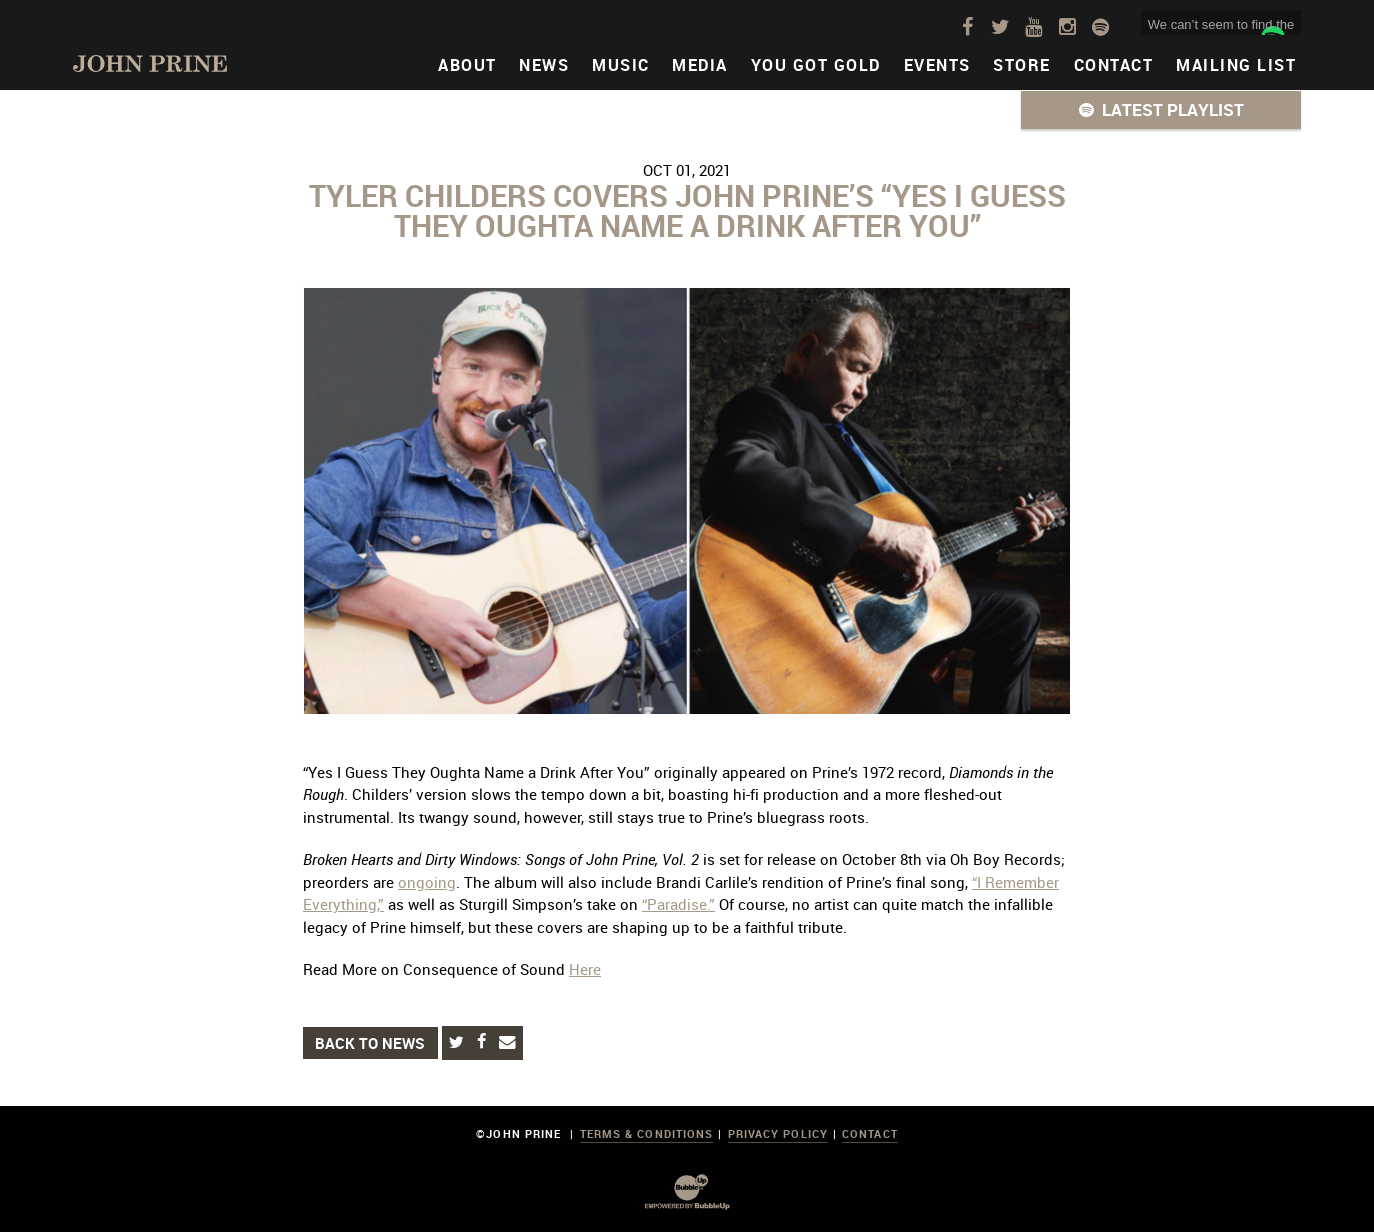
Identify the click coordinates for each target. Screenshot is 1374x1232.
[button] (1161, 110)
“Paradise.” (678, 904)
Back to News (370, 1043)
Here (585, 969)
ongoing (427, 882)
